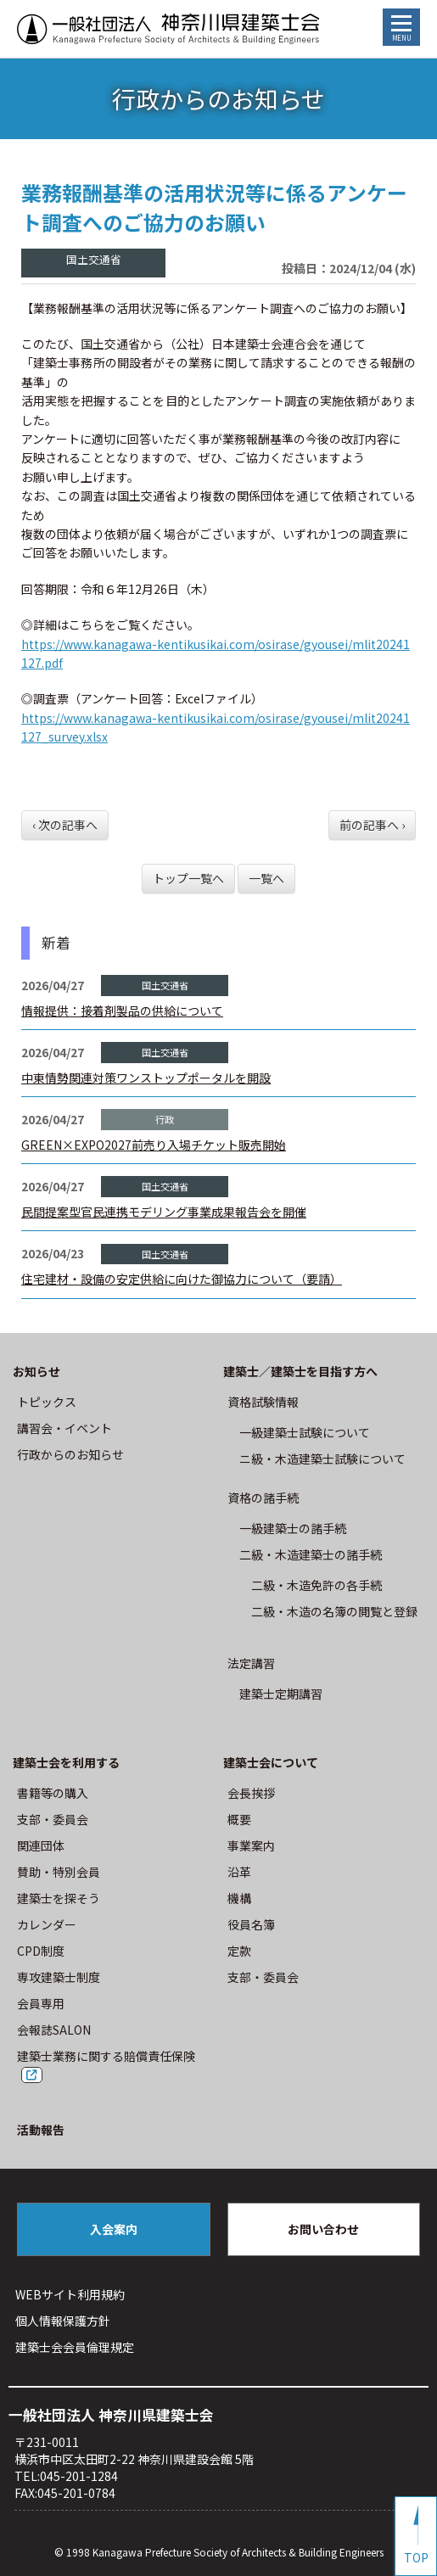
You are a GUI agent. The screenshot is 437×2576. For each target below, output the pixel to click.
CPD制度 (40, 1950)
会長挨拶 (251, 1792)
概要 (239, 1819)
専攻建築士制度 (58, 1976)
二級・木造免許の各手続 (316, 1584)
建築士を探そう (58, 1898)
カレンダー (46, 1924)
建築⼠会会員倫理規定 (74, 2346)
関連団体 (40, 1845)
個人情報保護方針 (62, 2320)
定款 (239, 1950)
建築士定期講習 (280, 1693)
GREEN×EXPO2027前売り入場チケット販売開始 (153, 1144)
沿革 (239, 1871)
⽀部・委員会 (52, 1819)
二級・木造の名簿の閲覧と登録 (334, 1611)
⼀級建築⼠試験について (304, 1432)
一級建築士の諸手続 (292, 1528)
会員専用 (40, 2003)
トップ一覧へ (188, 878)
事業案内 (251, 1845)
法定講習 (251, 1663)
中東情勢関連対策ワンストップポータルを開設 (146, 1077)
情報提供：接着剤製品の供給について (122, 1010)
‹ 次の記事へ (65, 824)
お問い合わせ (323, 2228)
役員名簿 (251, 1924)
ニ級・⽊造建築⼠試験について (322, 1458)
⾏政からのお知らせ (70, 1454)
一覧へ (266, 878)
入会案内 (113, 2228)
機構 (239, 1898)
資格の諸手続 (263, 1497)
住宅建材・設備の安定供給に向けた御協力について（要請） (181, 1278)
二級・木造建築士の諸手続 (310, 1554)
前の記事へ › (372, 824)
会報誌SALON (54, 2029)
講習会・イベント (64, 1428)
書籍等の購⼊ (52, 1792)
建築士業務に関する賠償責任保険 (106, 2055)
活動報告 (40, 2129)
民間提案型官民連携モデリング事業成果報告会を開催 (163, 1211)
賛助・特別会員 (58, 1871)
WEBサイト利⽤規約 (70, 2294)
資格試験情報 (263, 1401)
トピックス (46, 1401)
